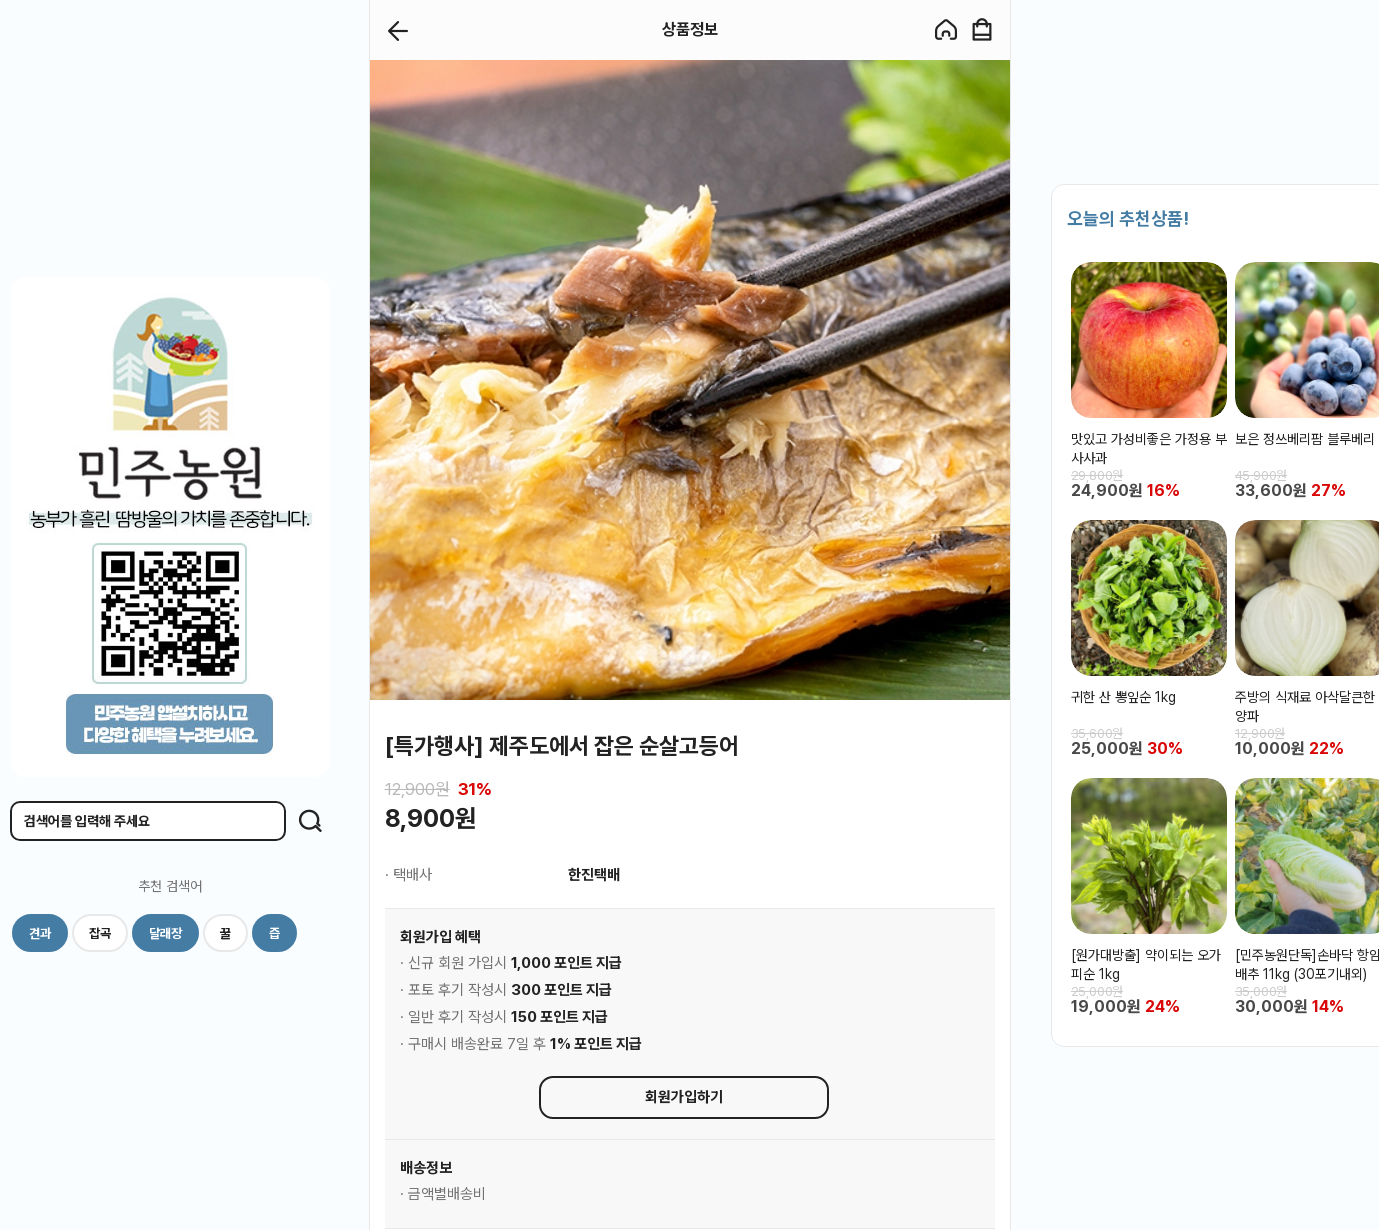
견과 (40, 933)
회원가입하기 (684, 1097)
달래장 (165, 933)
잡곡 (100, 933)
